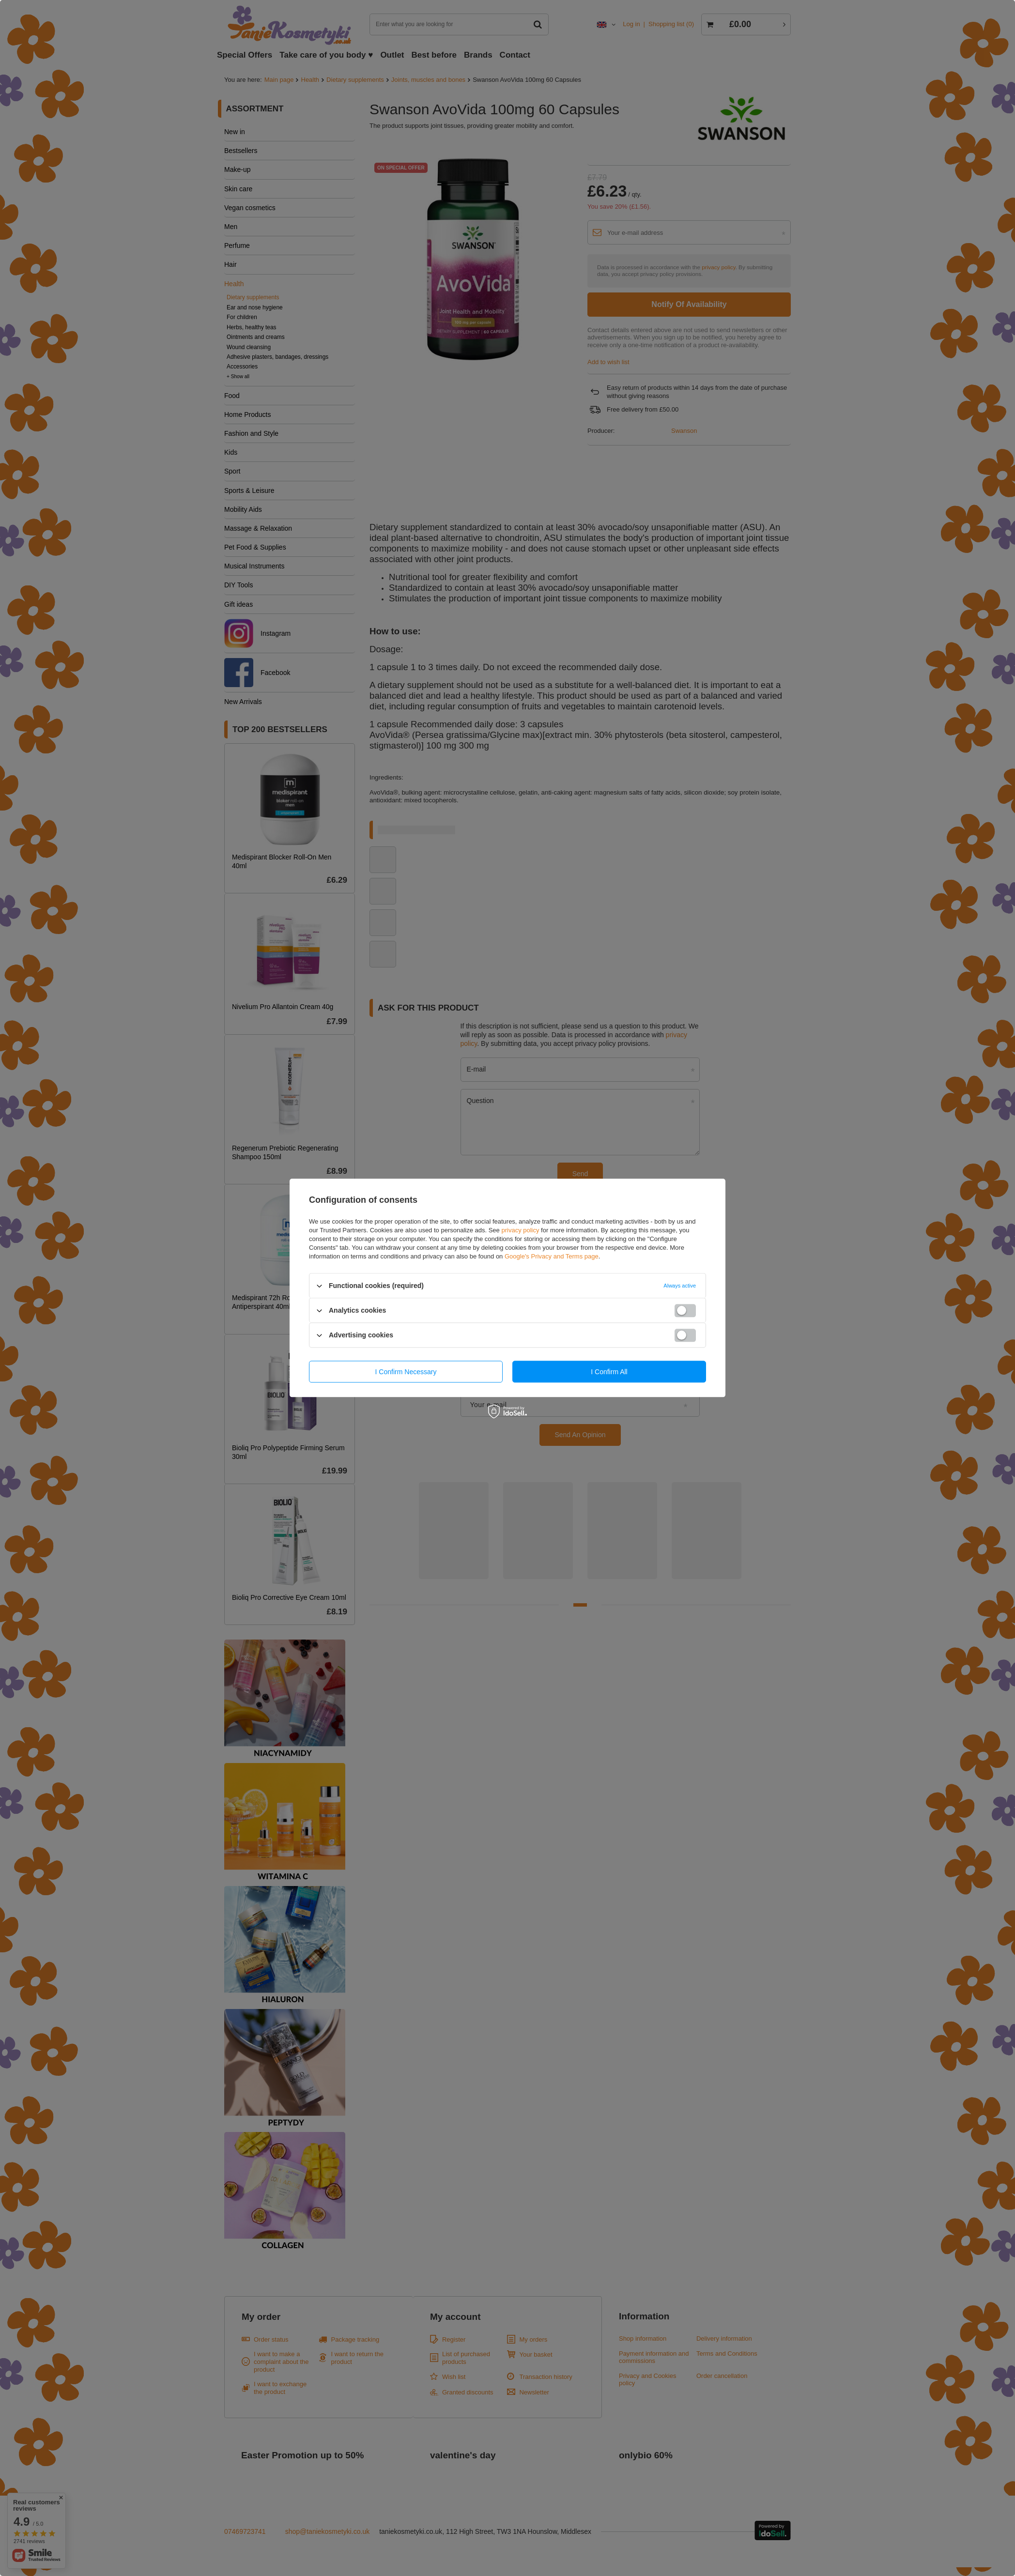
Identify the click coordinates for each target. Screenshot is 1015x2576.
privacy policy (520, 1230)
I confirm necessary (406, 1372)
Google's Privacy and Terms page (552, 1256)
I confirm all (609, 1372)
